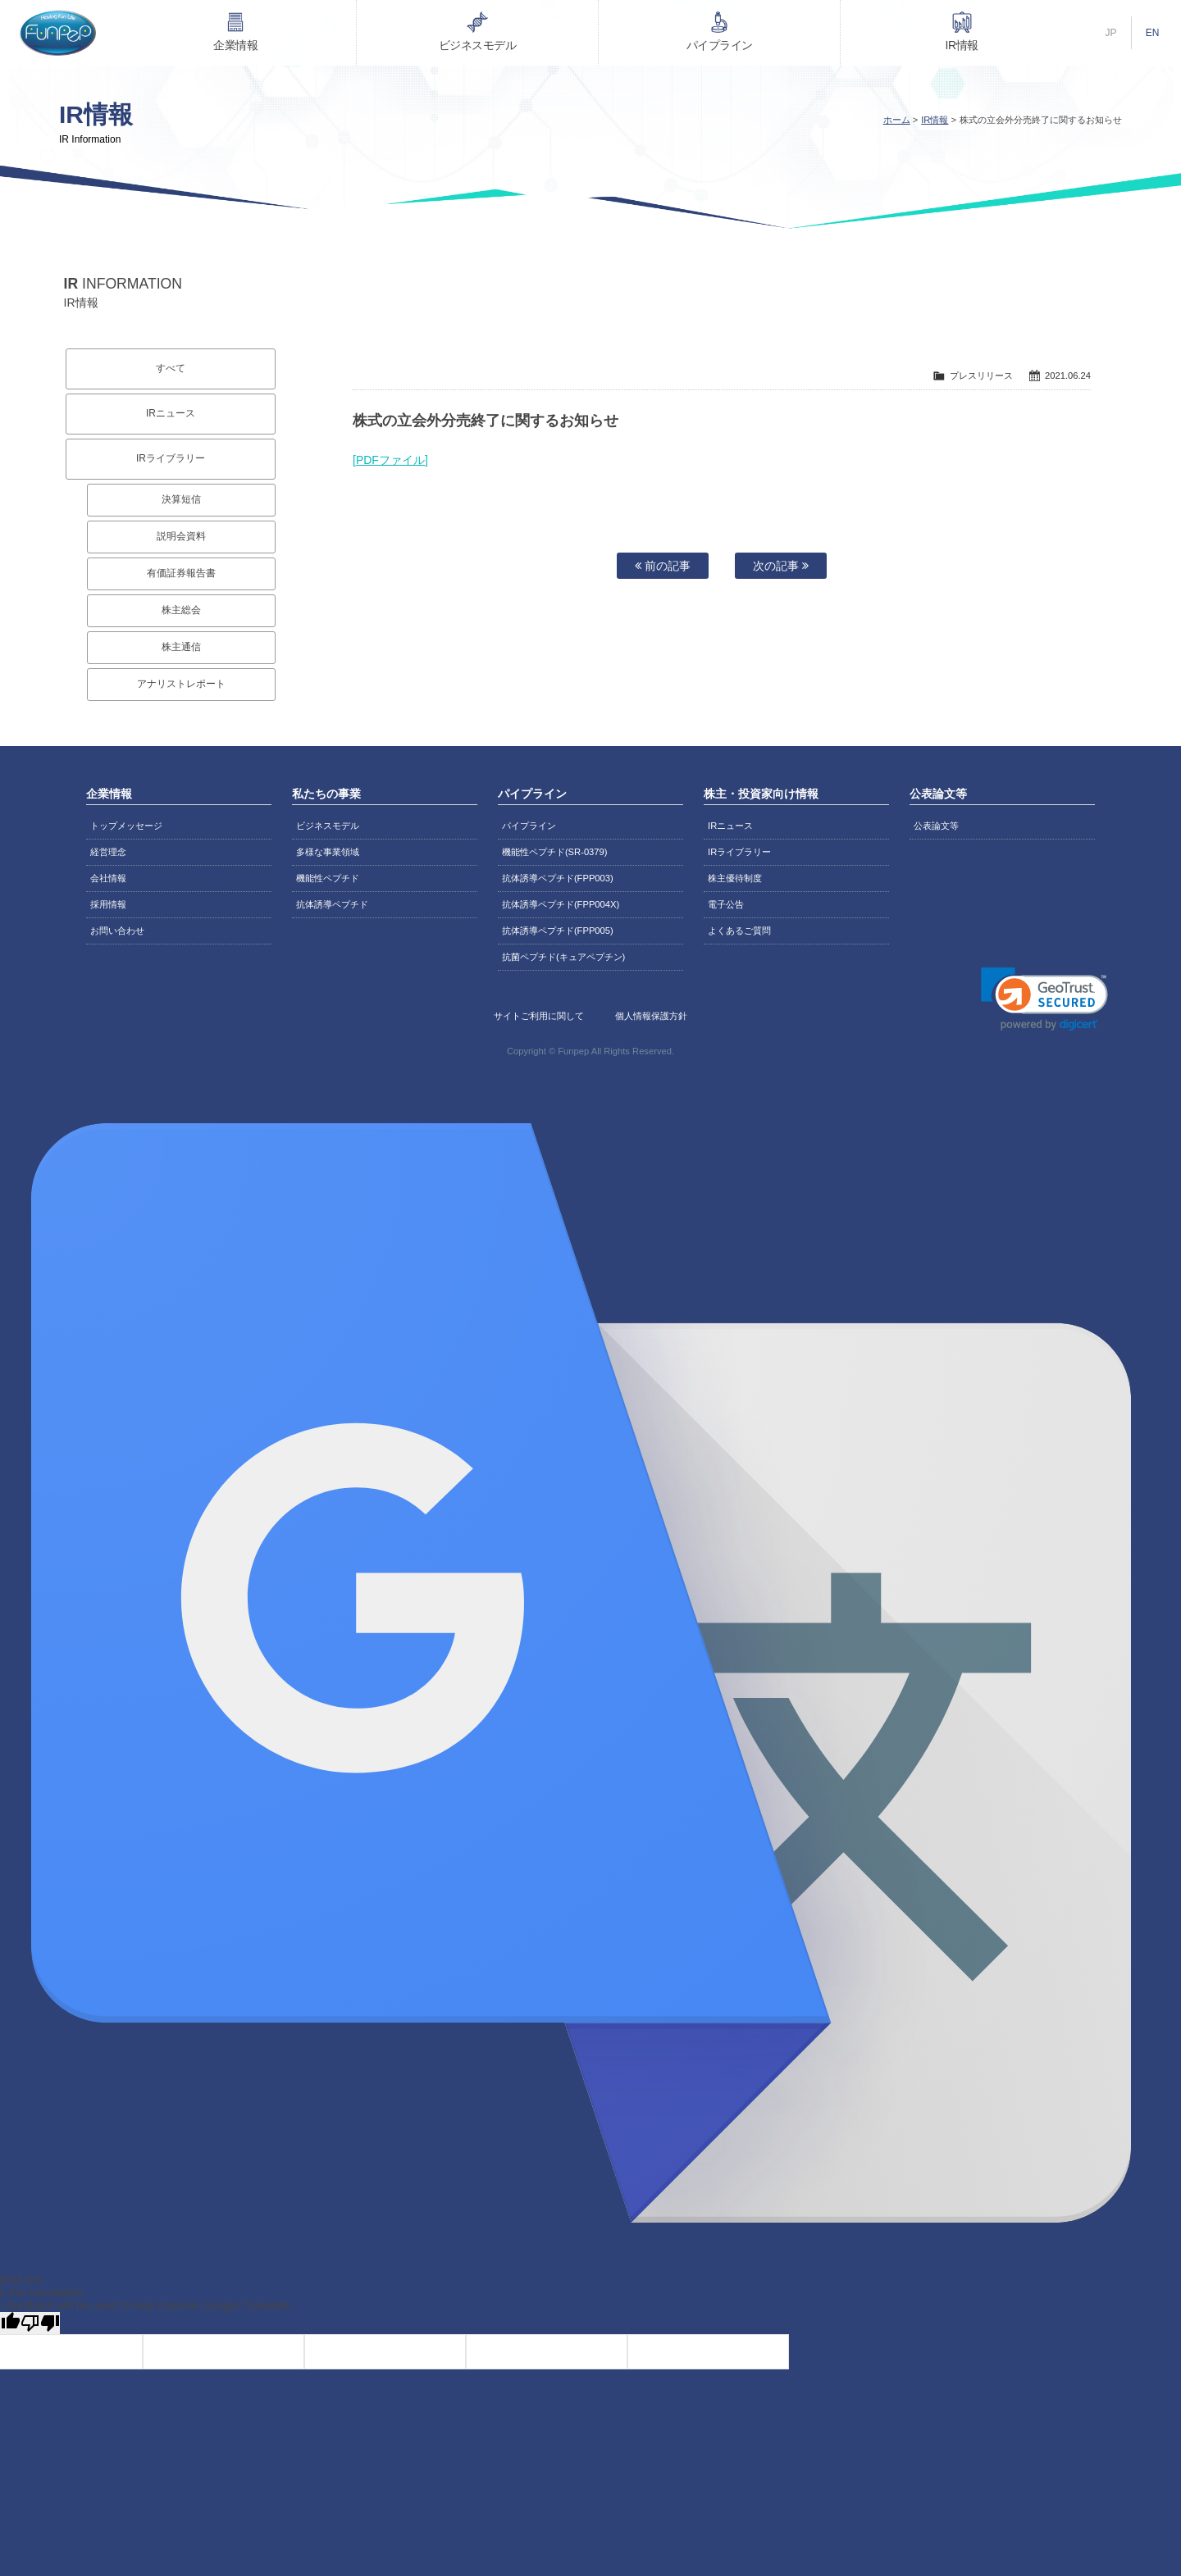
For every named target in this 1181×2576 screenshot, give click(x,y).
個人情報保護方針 (651, 1016)
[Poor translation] (40, 2323)
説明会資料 (181, 536)
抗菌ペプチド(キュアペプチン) (563, 957)
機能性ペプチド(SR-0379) (555, 852)
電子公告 (726, 904)
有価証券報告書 (181, 573)
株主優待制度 (735, 878)
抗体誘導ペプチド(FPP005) (557, 930)
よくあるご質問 (739, 930)
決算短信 (181, 499)
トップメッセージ (126, 826)
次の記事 (781, 565)
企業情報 (235, 45)
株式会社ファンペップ (57, 33)
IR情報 (962, 45)
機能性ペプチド (327, 878)
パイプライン (719, 45)
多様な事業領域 (327, 852)
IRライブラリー (170, 458)
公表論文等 (936, 826)
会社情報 (108, 878)
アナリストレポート (181, 684)
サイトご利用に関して (539, 1016)
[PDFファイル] (390, 460)
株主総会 (181, 610)
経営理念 (108, 852)
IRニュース (170, 413)
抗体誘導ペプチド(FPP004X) (560, 904)
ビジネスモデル (478, 45)
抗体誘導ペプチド (332, 904)
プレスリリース (981, 375)
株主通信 (181, 647)
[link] (1044, 999)
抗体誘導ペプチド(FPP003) (557, 878)
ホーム (896, 120)
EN (1153, 33)
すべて (170, 368)
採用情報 (108, 904)
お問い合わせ (117, 930)
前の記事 (663, 565)
